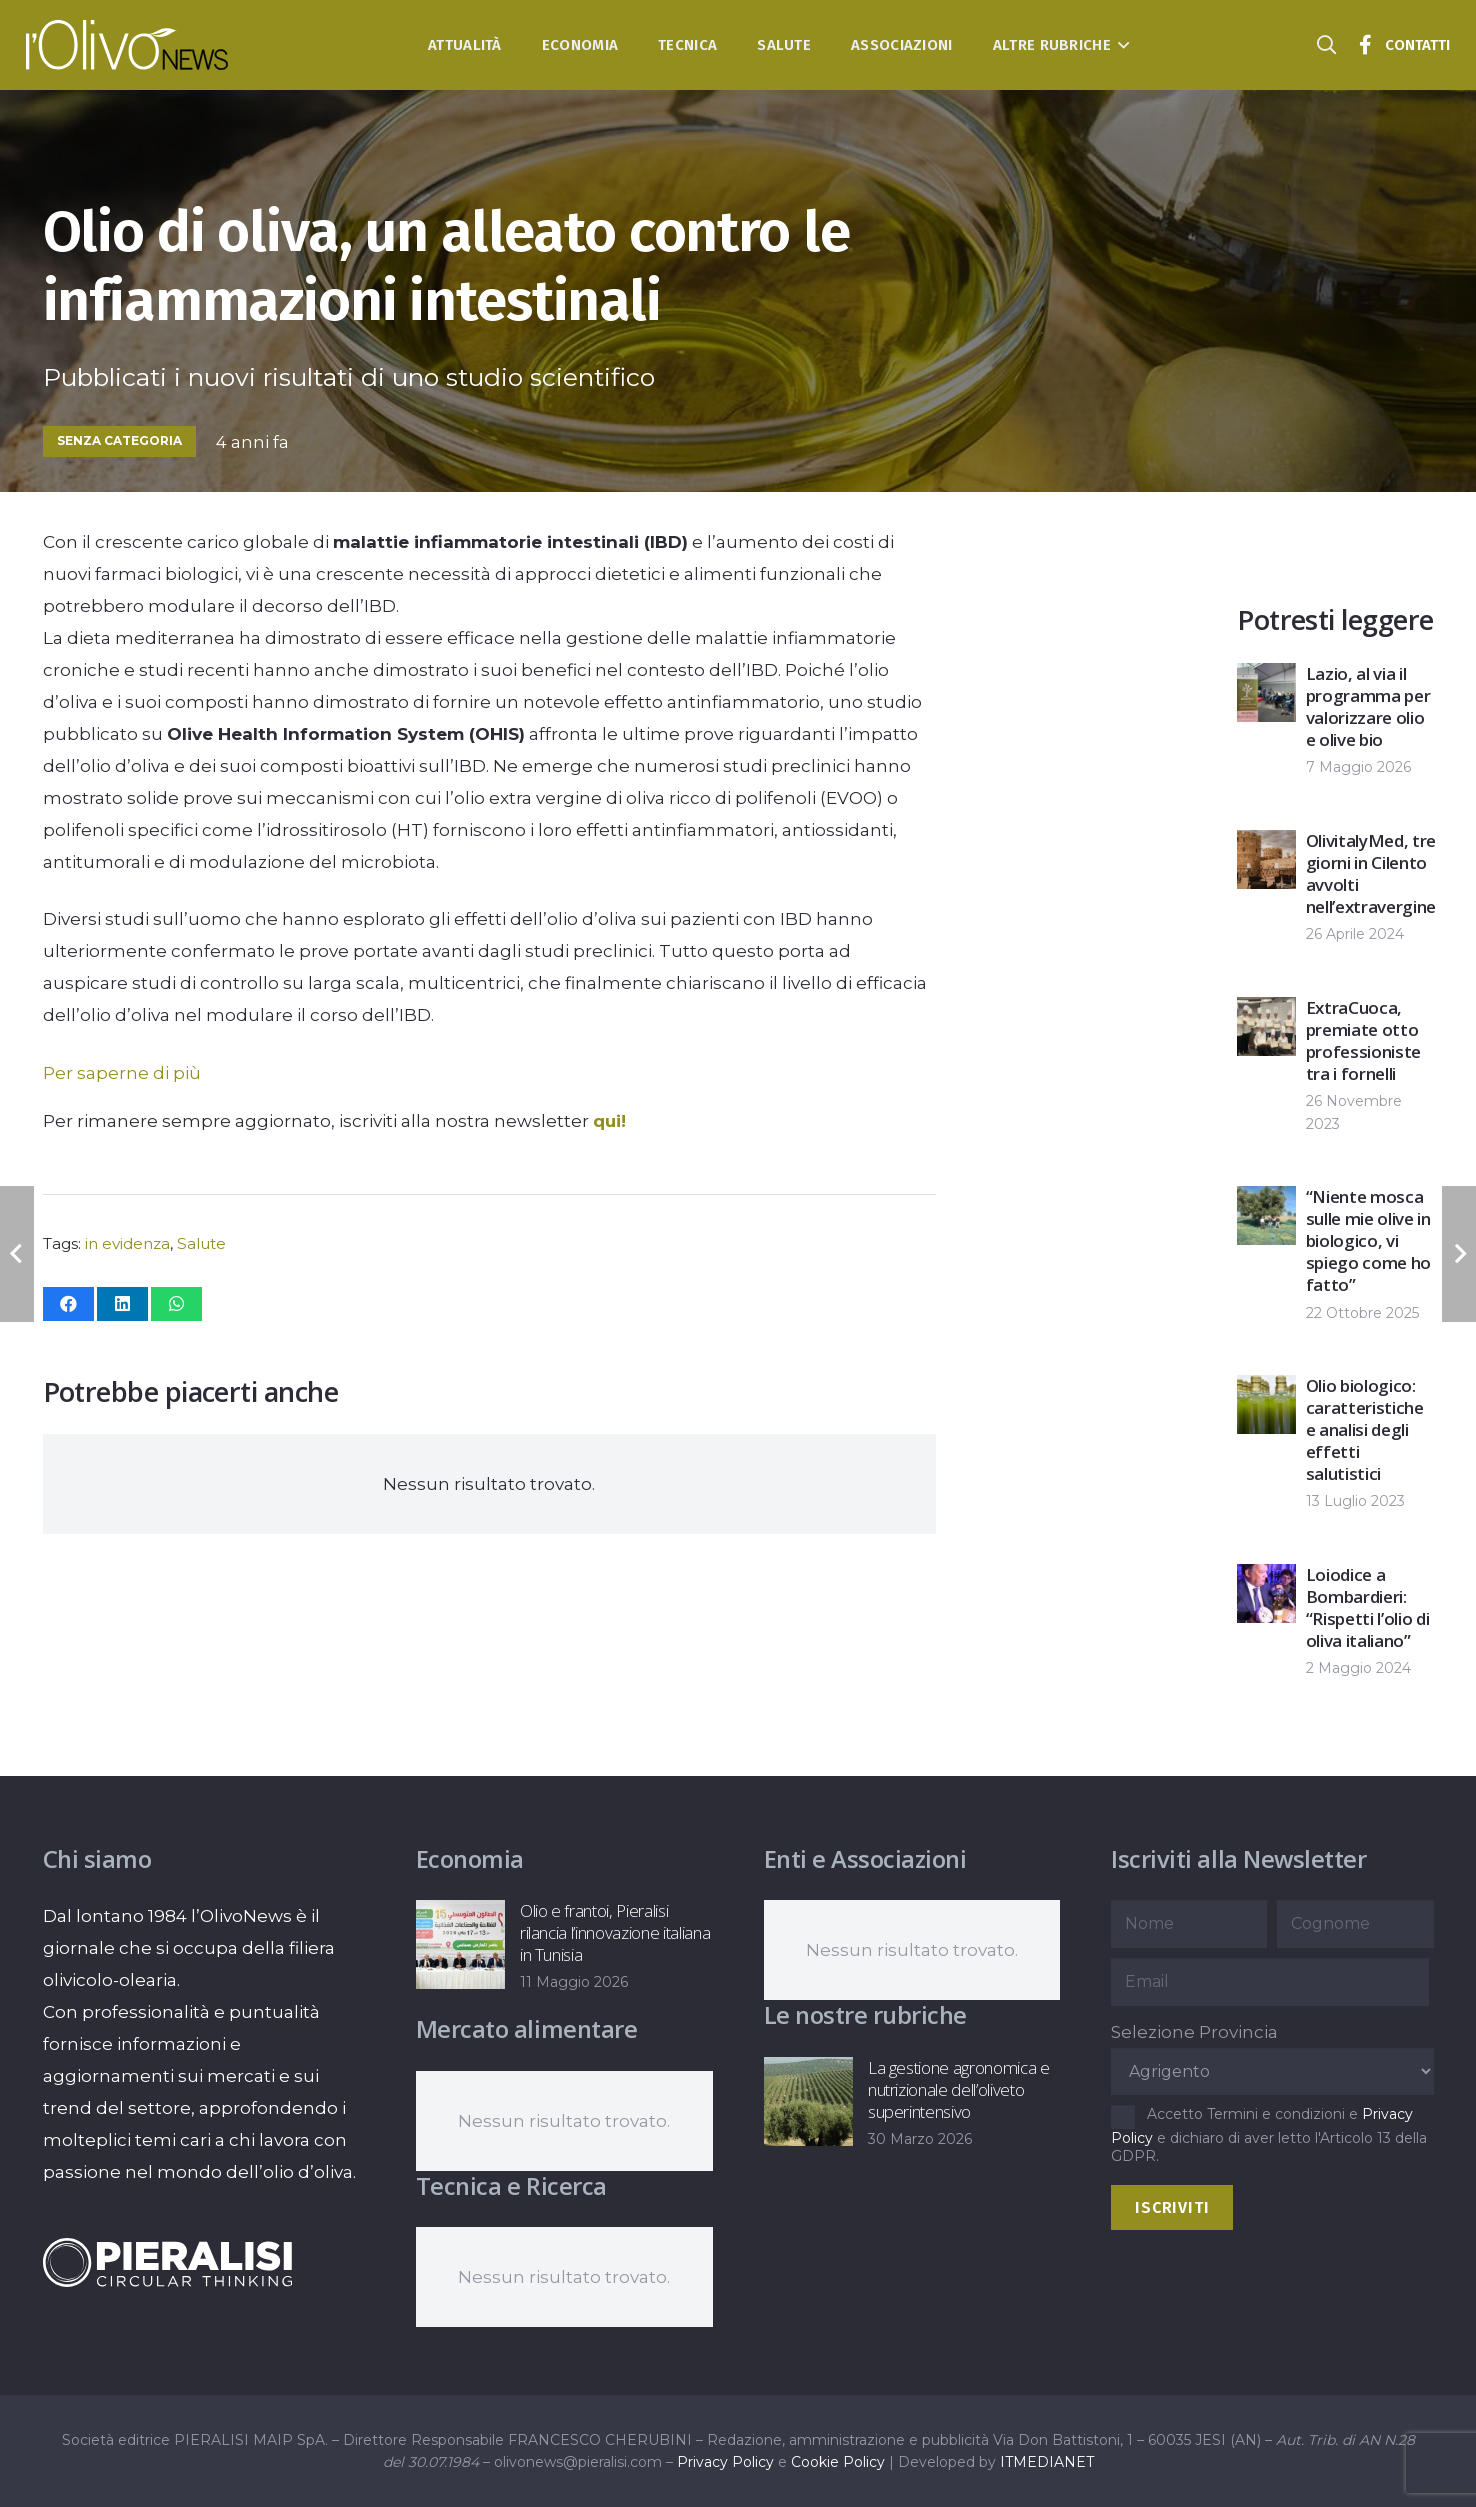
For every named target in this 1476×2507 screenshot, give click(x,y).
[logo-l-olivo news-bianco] (127, 45)
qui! (609, 1121)
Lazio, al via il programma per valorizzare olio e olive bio (1368, 706)
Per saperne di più (122, 1073)
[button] (1120, 45)
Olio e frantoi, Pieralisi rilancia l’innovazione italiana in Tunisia (615, 1932)
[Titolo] (1365, 45)
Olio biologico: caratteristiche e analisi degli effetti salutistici (1365, 1429)
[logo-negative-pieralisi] (168, 2262)
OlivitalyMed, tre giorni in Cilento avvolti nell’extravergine (1371, 873)
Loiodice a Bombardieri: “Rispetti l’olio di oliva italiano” (1368, 1607)
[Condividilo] (68, 1304)
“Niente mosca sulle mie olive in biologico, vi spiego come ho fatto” (1368, 1240)
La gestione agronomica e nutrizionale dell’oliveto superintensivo (958, 2089)
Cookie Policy (838, 2462)
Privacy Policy (725, 2462)
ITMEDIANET (1047, 2462)
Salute (201, 1243)
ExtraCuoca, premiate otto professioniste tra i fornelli (1363, 1040)
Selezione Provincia (1194, 2032)
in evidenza (127, 1243)
